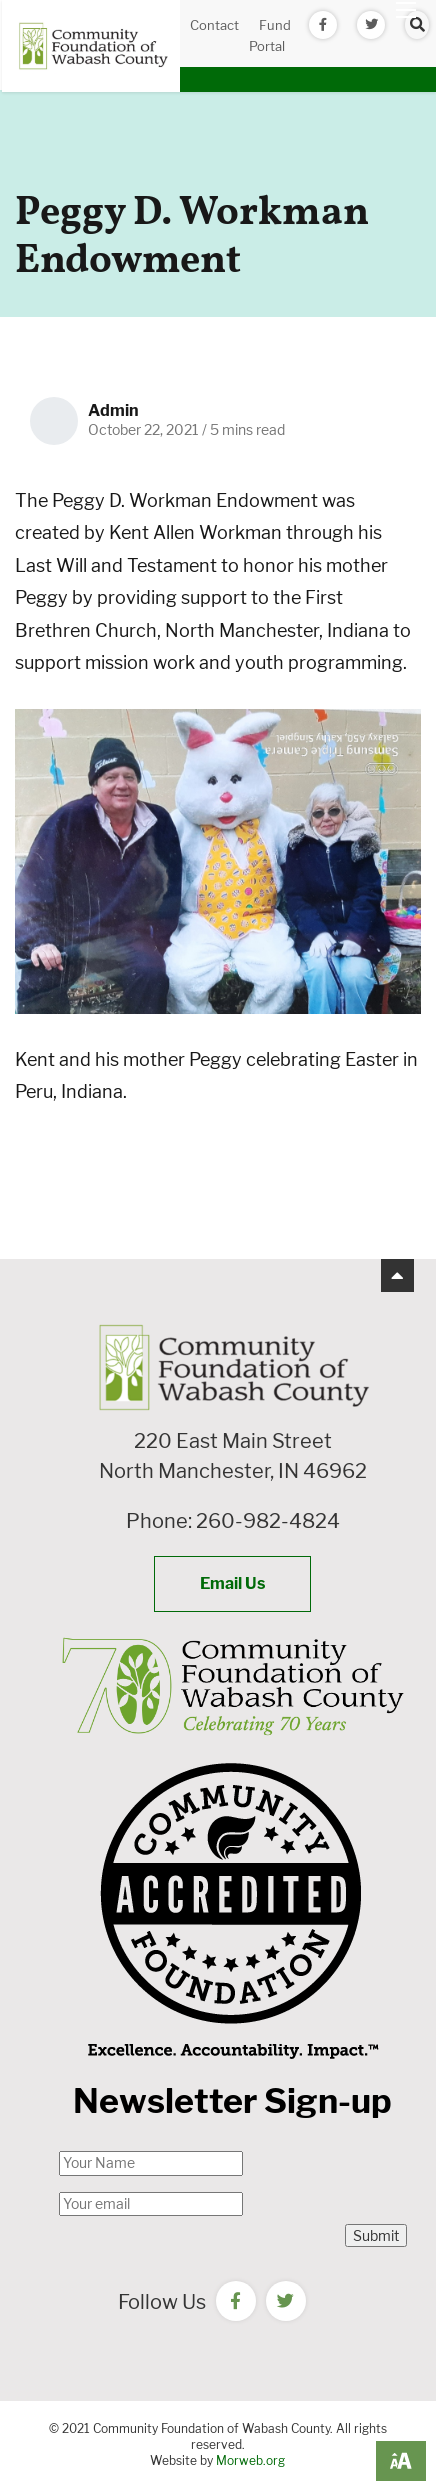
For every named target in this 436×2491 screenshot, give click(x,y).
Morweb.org (250, 2460)
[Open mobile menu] (406, 10)
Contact (214, 25)
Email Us (232, 1583)
